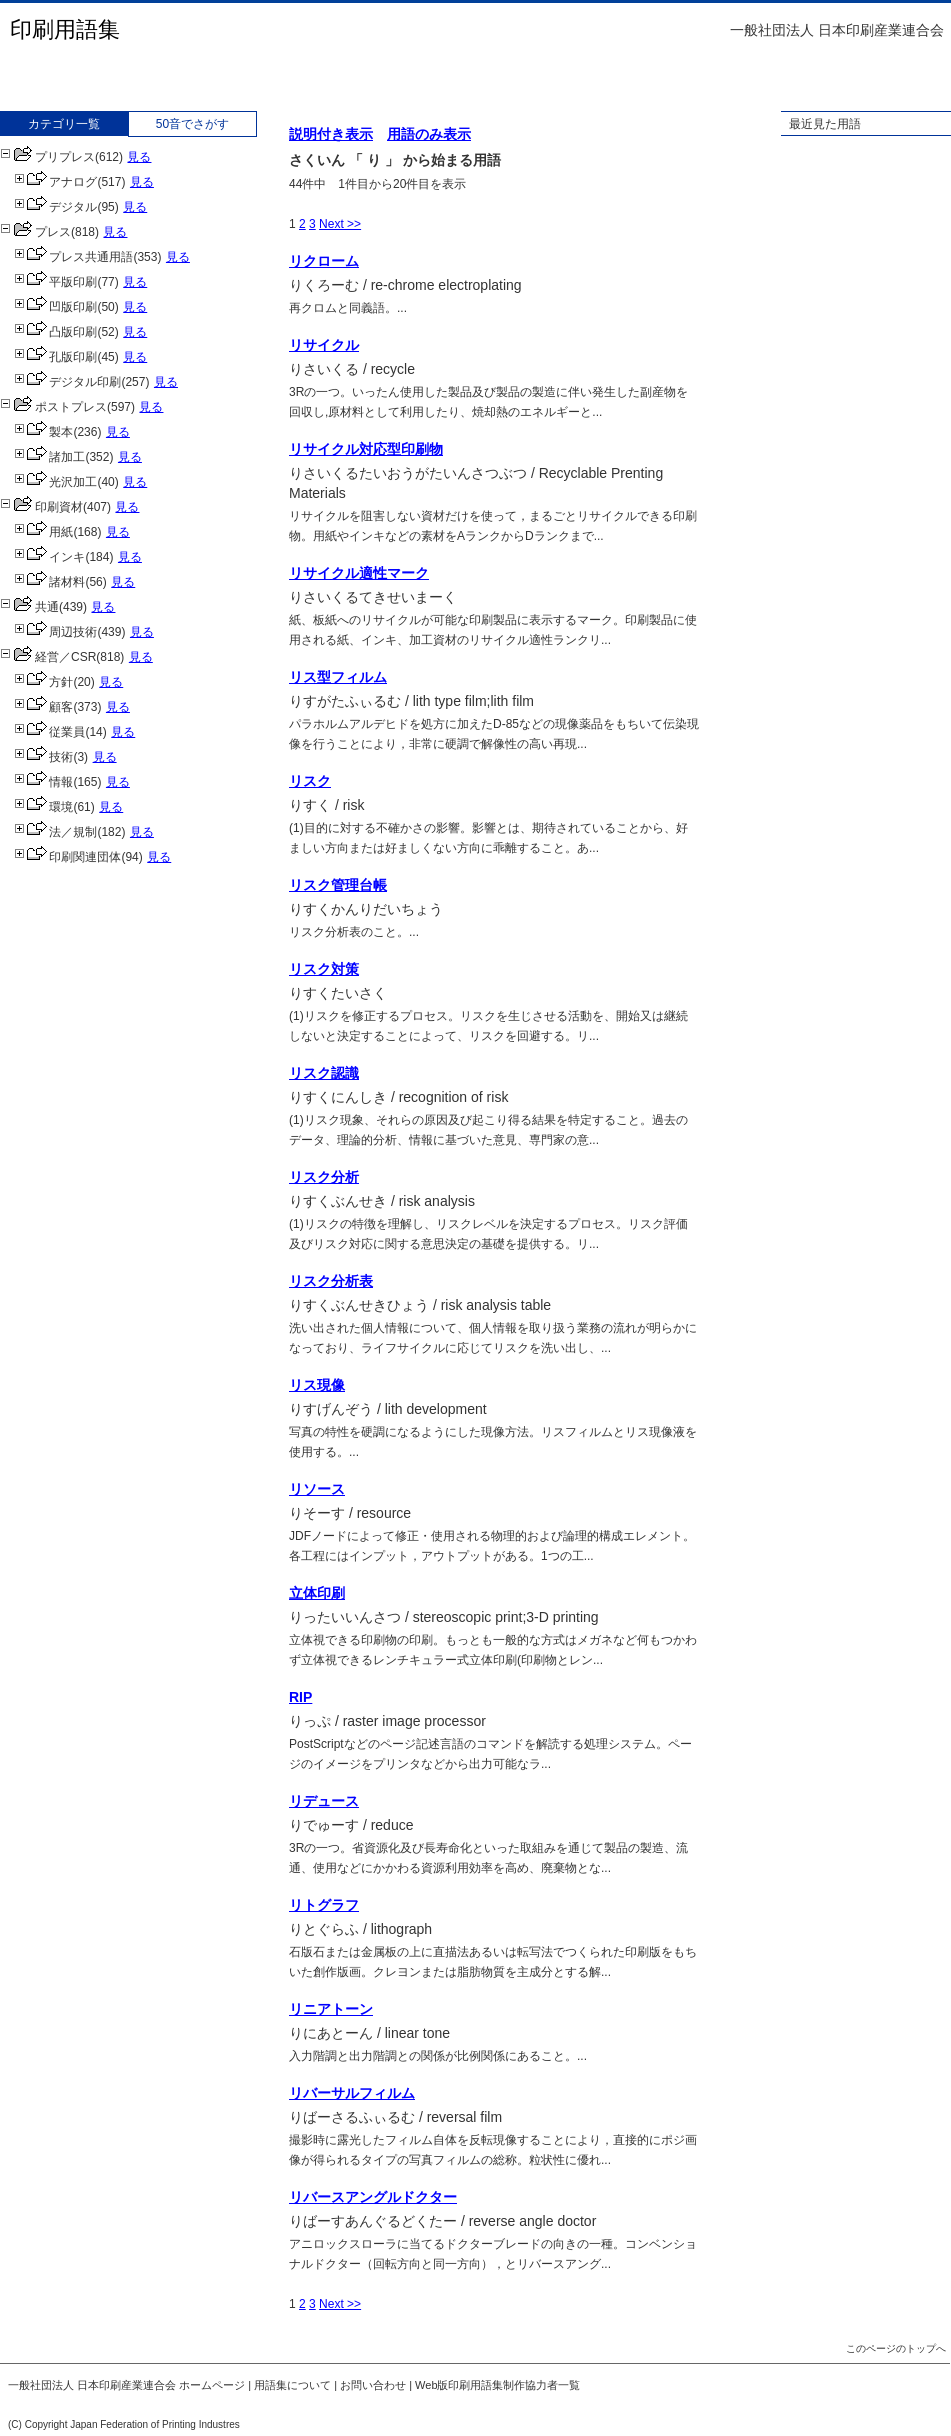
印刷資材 (41, 507)
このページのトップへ (896, 2348)
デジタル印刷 (67, 382)
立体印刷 (317, 1593)
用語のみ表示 (429, 134)
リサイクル (324, 345)
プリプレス (47, 157)
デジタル (55, 207)
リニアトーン (331, 2009)
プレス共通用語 (73, 257)
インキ (49, 557)
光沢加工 (55, 482)
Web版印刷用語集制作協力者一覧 (497, 2385)
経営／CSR (48, 657)
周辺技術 (55, 632)
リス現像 (317, 1385)
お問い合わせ (373, 2385)
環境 (43, 807)
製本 (43, 432)
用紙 (43, 532)
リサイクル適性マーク (359, 573)
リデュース (324, 1801)
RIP (300, 1697)
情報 (43, 782)
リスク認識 (324, 1073)
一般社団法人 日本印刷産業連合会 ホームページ (126, 2385)
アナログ (55, 182)
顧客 (43, 707)
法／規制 (55, 832)
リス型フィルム (338, 677)
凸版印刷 (55, 332)
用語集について (292, 2385)
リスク (310, 781)
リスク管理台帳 (338, 885)
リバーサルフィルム (352, 2093)
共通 (29, 607)
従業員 (49, 732)
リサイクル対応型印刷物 (366, 449)
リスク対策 (324, 969)
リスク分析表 (331, 1281)
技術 (43, 757)
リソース (317, 1489)
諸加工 (49, 457)
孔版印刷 (55, 357)
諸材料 (49, 582)
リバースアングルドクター (373, 2197)
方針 (43, 682)
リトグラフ (324, 1905)
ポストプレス (53, 407)
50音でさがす (192, 124)
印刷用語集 (65, 29)
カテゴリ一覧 (64, 124)
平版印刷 (55, 282)
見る (139, 157)
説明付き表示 (331, 134)
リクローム (324, 261)
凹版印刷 (55, 307)
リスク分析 (324, 1177)
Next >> (340, 224)
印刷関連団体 (67, 857)
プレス (35, 232)
